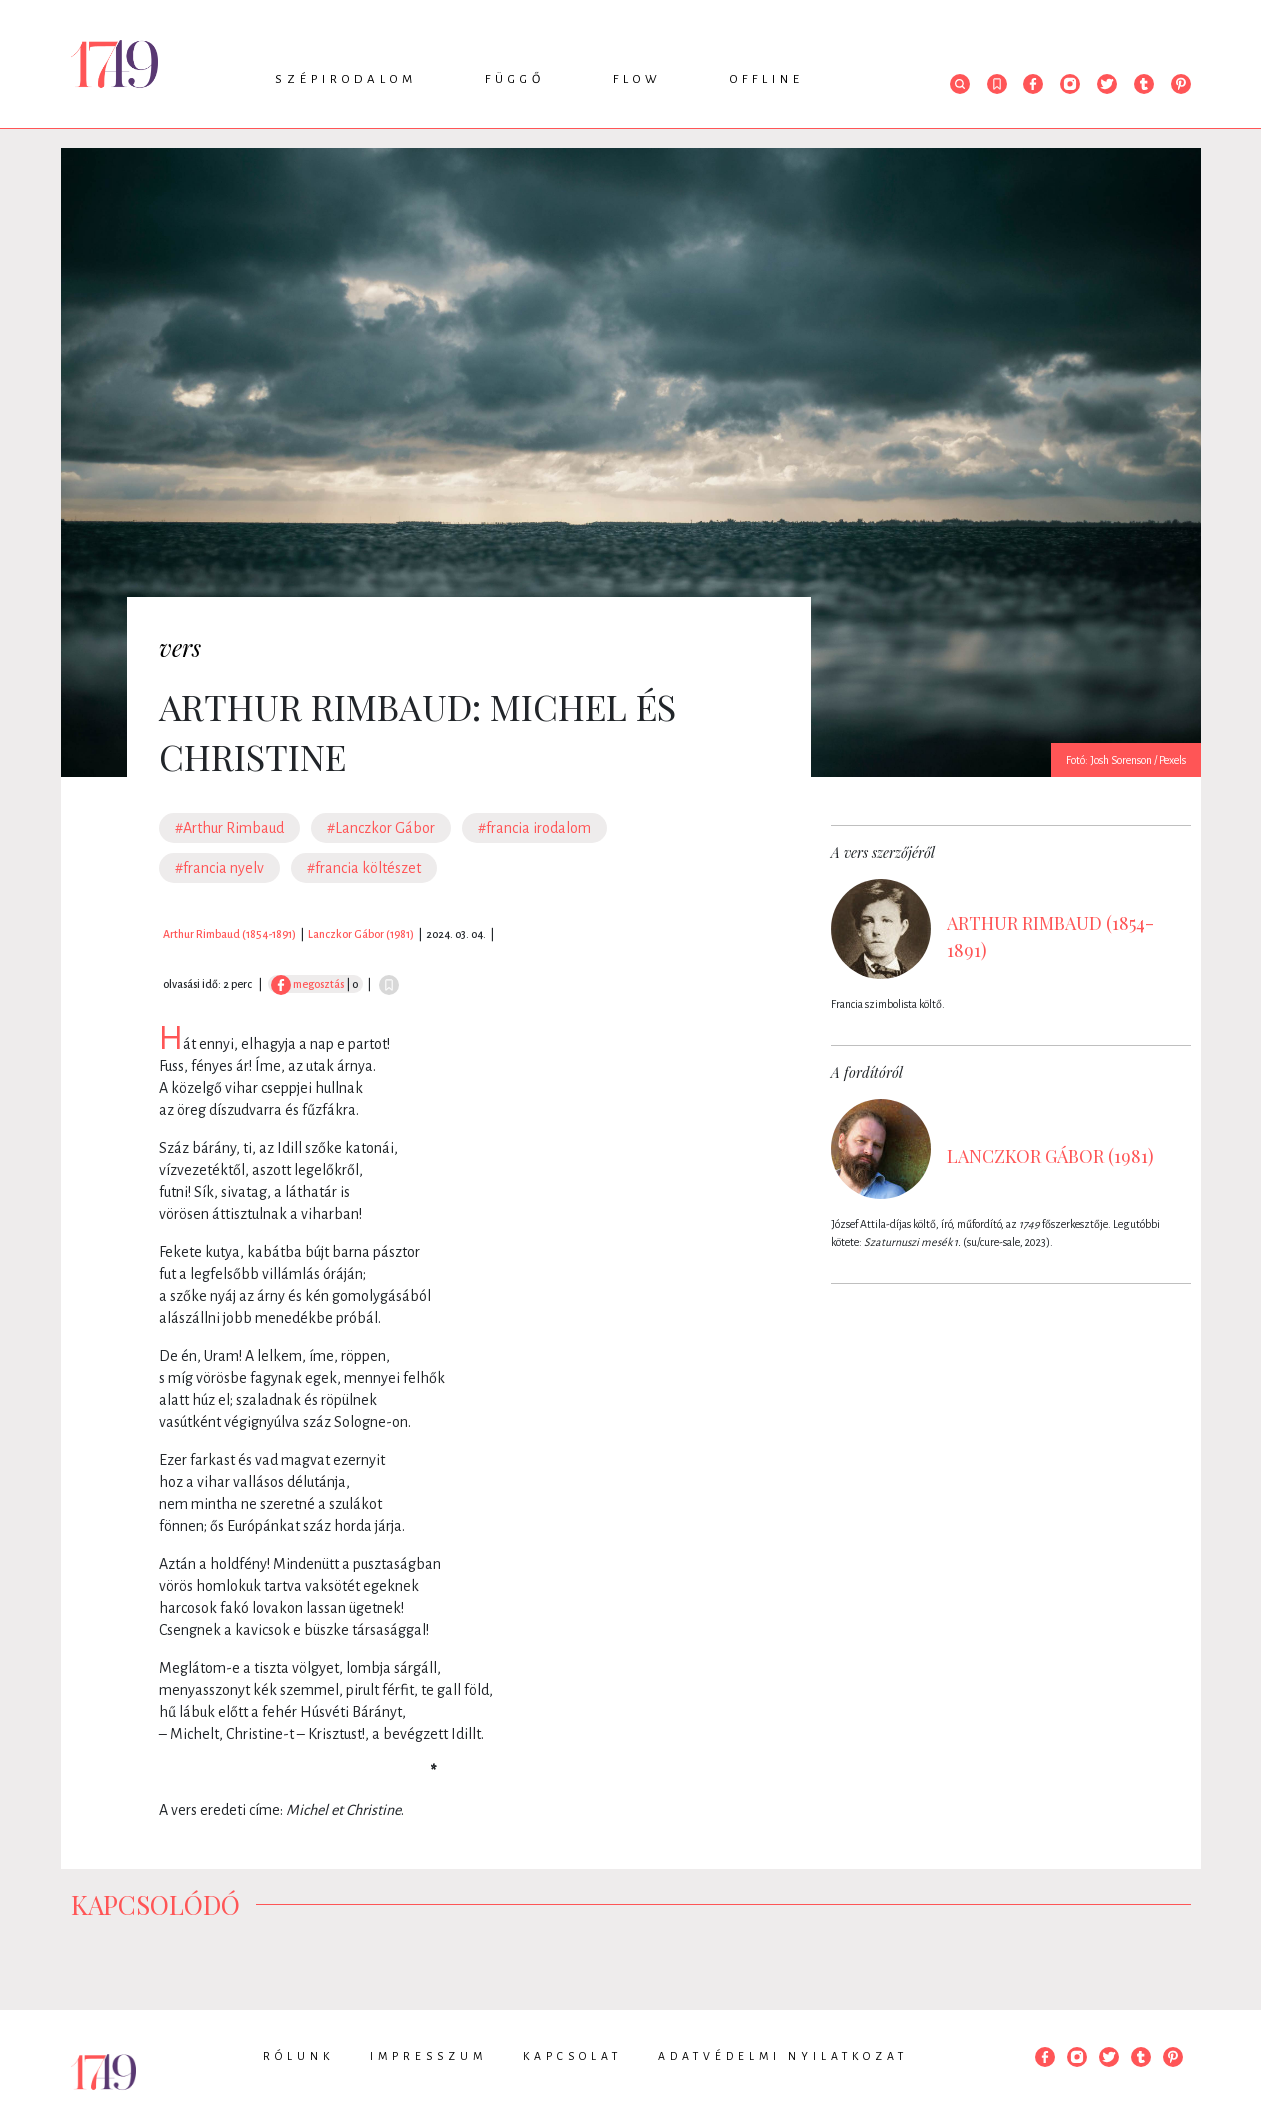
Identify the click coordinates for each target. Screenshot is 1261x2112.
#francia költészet (364, 868)
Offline (767, 79)
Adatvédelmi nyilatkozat (783, 2056)
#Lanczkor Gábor (381, 828)
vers (180, 647)
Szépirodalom (346, 79)
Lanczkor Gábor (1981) (361, 934)
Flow (637, 79)
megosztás (307, 984)
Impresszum (428, 2056)
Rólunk (298, 2056)
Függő (515, 79)
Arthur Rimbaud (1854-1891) (229, 934)
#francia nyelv (219, 868)
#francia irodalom (534, 828)
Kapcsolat (572, 2056)
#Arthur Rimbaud (229, 828)
